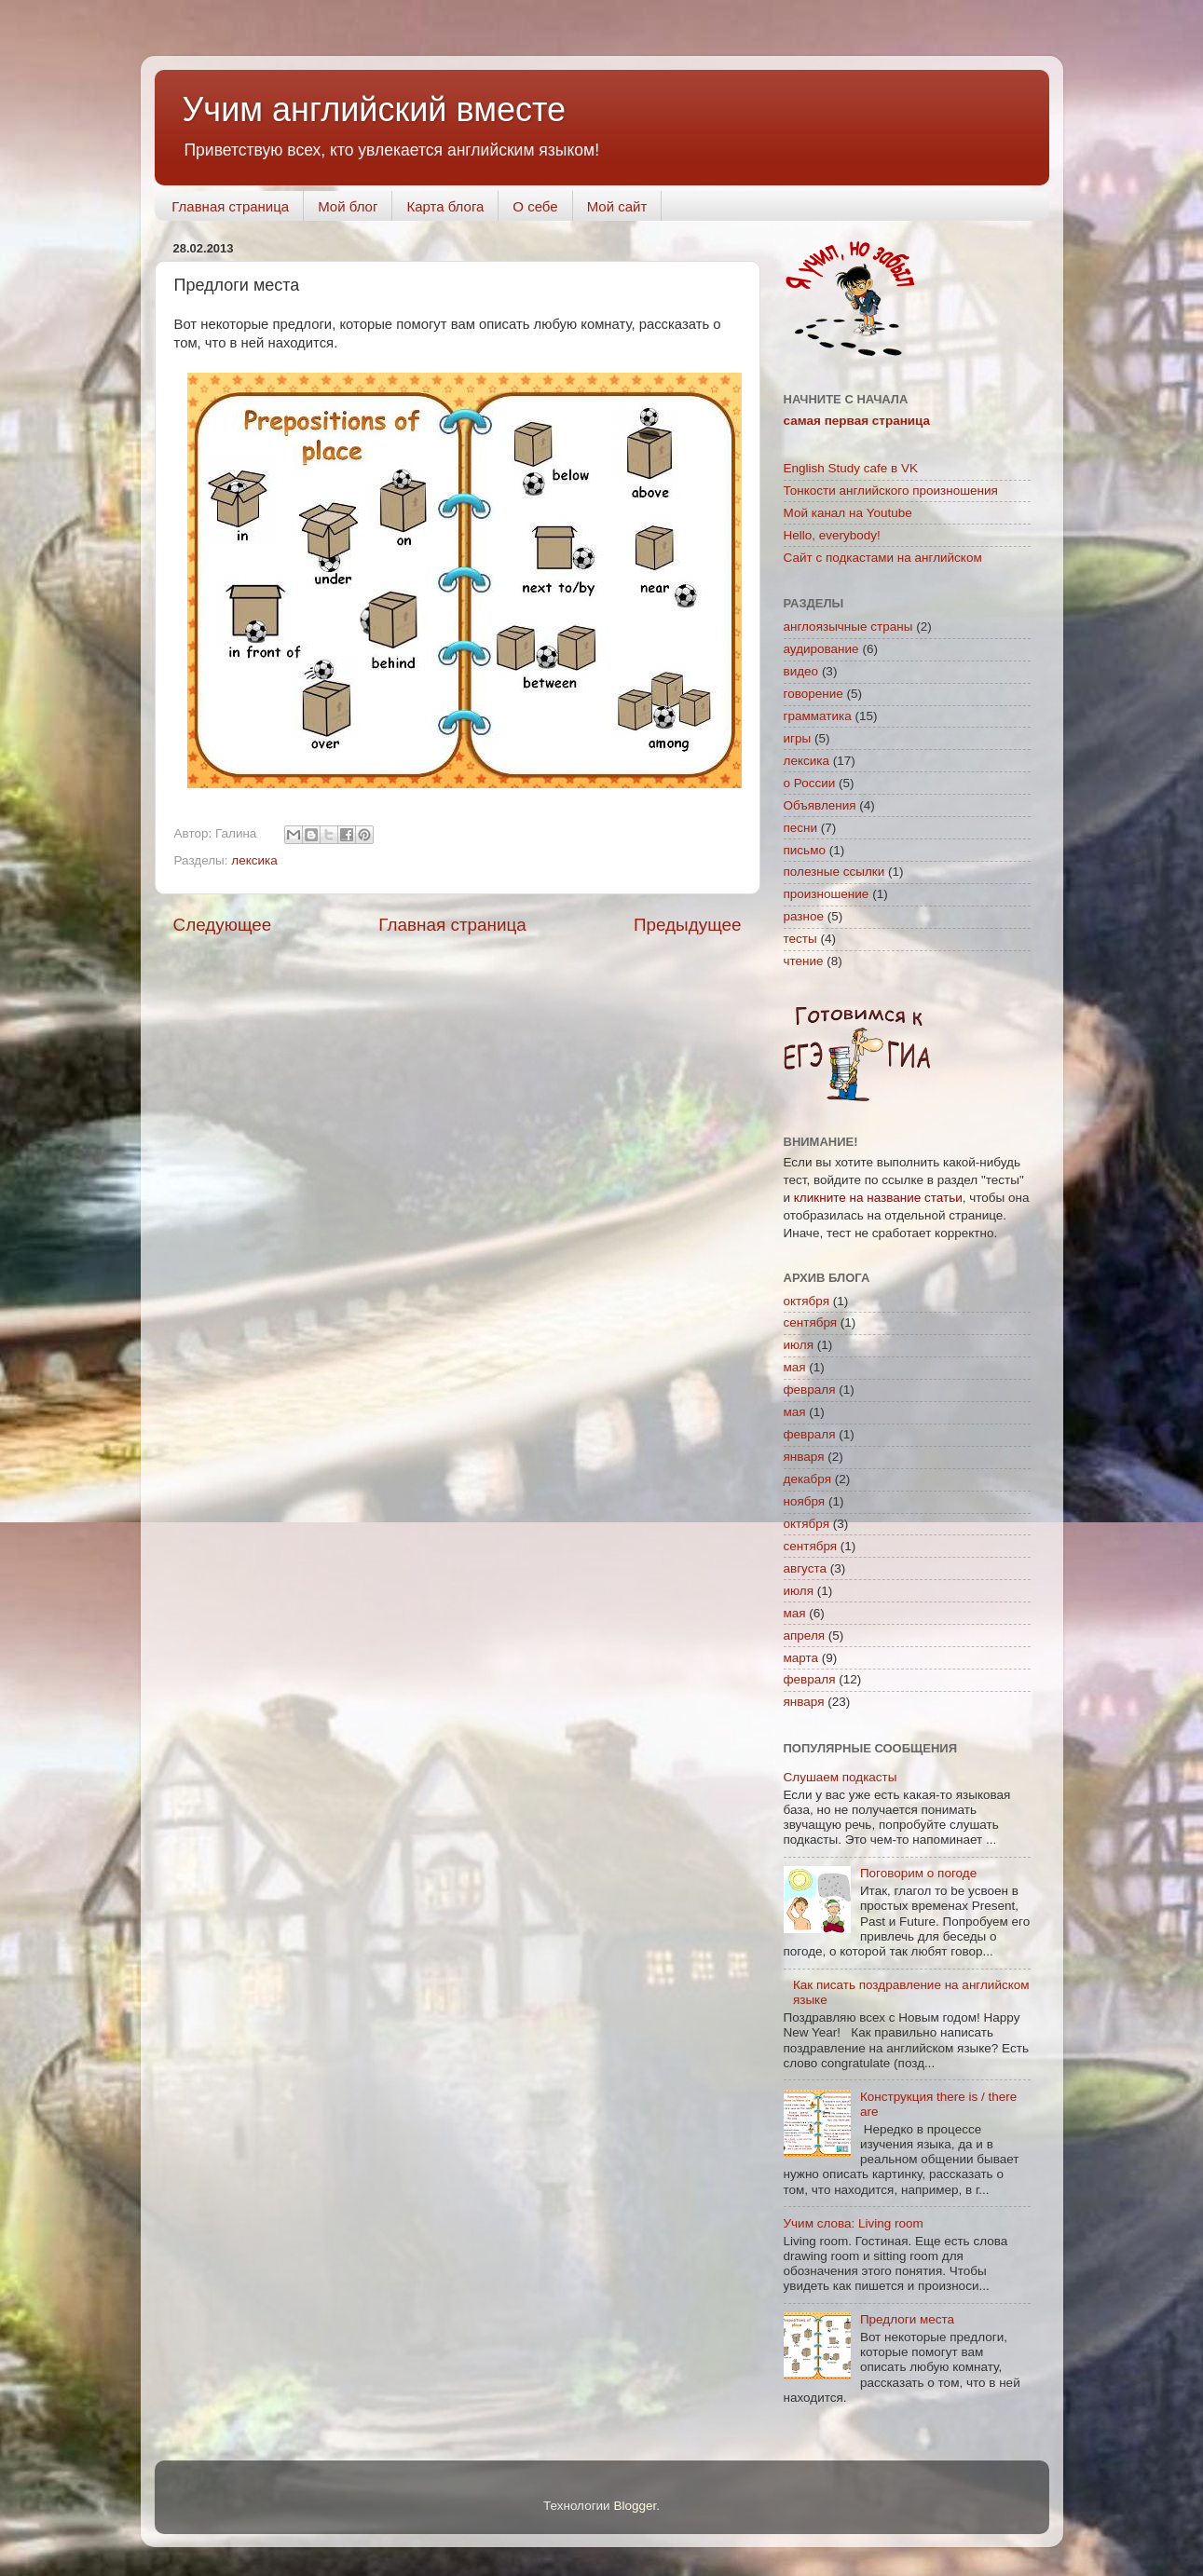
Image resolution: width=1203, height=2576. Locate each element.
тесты (800, 939)
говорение (813, 694)
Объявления (820, 805)
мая (795, 1367)
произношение (826, 894)
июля (799, 1345)
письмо (805, 850)
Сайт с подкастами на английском (883, 558)
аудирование (821, 649)
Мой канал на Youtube (848, 513)
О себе (535, 206)
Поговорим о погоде (918, 1873)
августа (805, 1568)
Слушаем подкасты (840, 1777)
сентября (811, 1322)
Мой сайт (617, 206)
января (804, 1457)
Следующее (222, 924)
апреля (805, 1635)
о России (810, 783)
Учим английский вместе (375, 109)
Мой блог (347, 206)
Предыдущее (688, 924)
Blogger (634, 2506)
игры (798, 738)
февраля (810, 1390)
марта (801, 1658)
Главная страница (230, 206)
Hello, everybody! (832, 535)
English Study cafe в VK (851, 468)
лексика (254, 860)
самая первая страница (857, 421)
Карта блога (445, 206)
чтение (804, 961)
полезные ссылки (834, 872)
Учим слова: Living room (853, 2223)
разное (804, 916)
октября (806, 1301)
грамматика (818, 716)
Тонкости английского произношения (891, 490)
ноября (805, 1501)
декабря (808, 1479)
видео (801, 671)
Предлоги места (907, 2319)
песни (801, 828)
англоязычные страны (848, 627)
